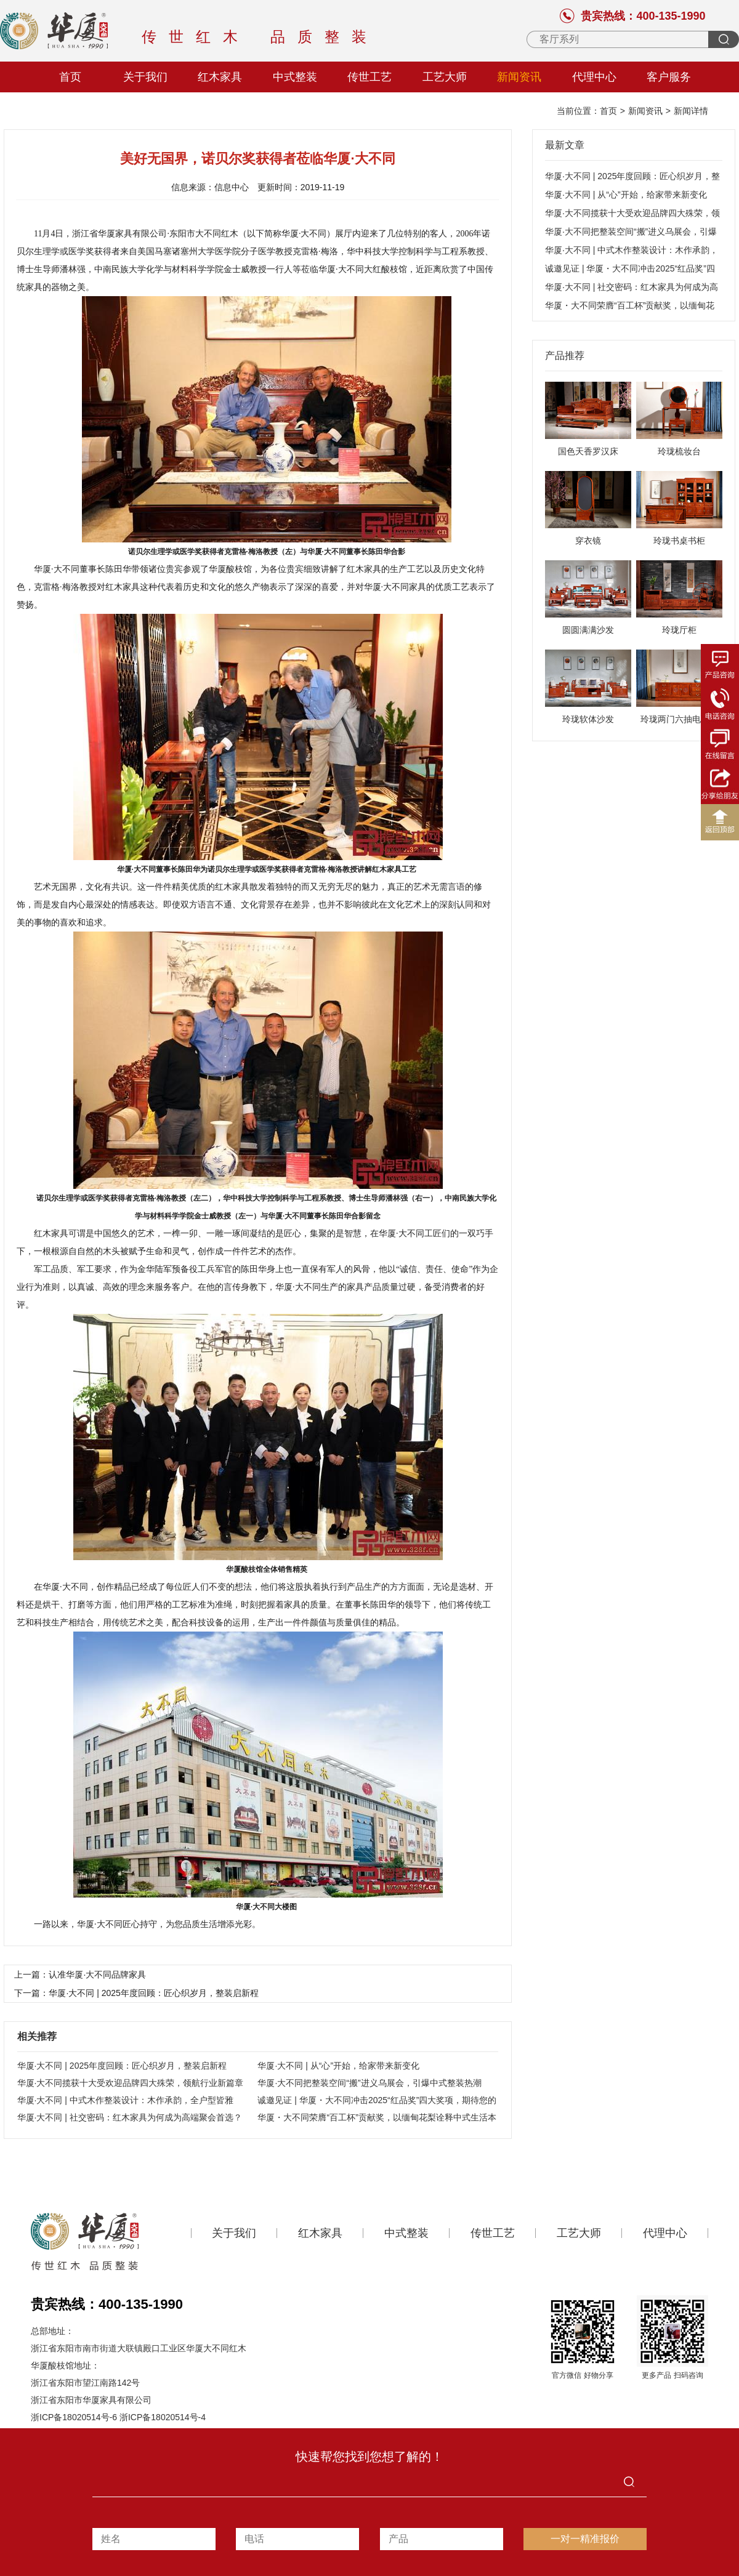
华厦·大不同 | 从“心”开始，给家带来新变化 (338, 2066)
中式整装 (295, 77)
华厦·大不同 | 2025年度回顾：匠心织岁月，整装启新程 (122, 2066)
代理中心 (594, 77)
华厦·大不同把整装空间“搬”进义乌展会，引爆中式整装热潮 (369, 2083)
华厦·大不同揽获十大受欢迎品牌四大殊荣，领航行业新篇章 (130, 2083)
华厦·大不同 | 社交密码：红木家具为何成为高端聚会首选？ (129, 2117)
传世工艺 (369, 77)
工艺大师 (444, 77)
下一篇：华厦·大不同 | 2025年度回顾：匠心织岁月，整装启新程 (136, 1993)
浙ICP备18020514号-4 (162, 2417)
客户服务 (669, 77)
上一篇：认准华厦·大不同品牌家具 (80, 1974)
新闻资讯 (519, 77)
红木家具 (220, 77)
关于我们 (145, 77)
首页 (70, 77)
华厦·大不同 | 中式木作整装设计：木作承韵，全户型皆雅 (125, 2100)
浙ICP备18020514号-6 (74, 2417)
